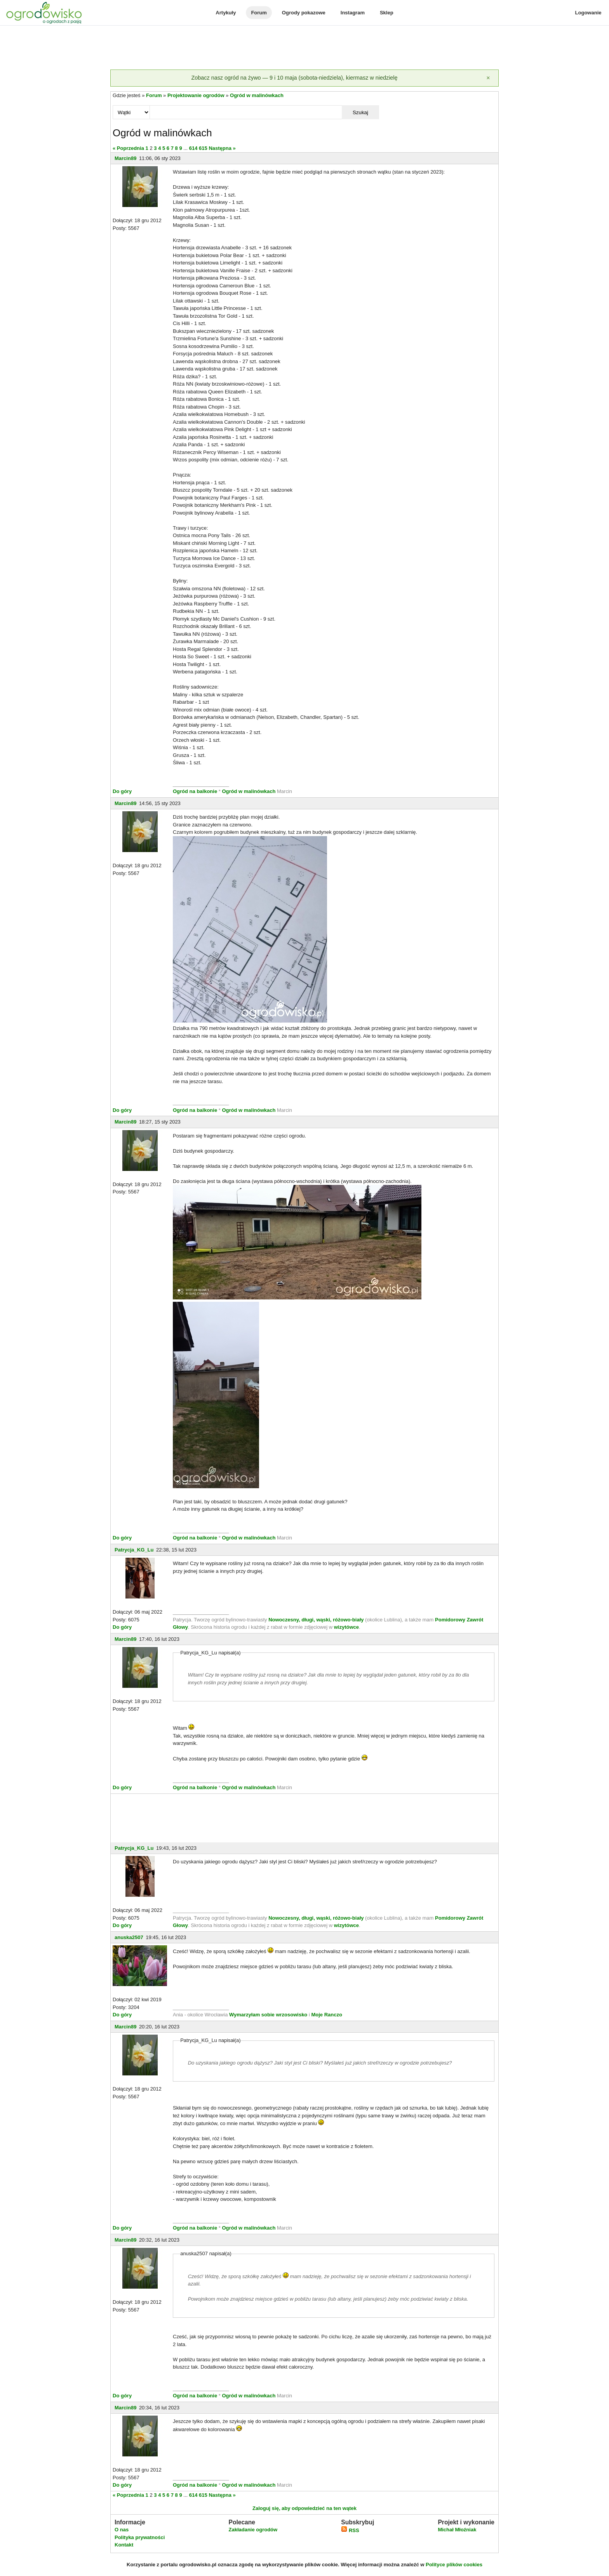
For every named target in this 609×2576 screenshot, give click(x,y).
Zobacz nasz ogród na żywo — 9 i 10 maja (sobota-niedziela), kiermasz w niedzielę (294, 78)
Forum (258, 13)
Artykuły (226, 13)
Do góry (122, 791)
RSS (350, 2530)
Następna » (222, 148)
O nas (122, 2530)
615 (203, 148)
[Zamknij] (488, 78)
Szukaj (360, 112)
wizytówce (346, 1627)
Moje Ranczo (326, 2015)
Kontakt (124, 2545)
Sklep (386, 13)
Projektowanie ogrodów (195, 95)
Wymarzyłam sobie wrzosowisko (268, 2015)
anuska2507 (129, 1937)
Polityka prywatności (140, 2537)
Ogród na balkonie (196, 791)
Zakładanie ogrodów (252, 2530)
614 (193, 148)
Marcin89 (125, 158)
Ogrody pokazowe (303, 13)
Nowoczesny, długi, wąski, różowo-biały (316, 1620)
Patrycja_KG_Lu (134, 1550)
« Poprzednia (128, 148)
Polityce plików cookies (454, 2564)
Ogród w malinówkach (257, 95)
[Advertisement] (304, 48)
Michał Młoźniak (457, 2530)
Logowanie (588, 13)
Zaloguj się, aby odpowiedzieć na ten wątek (304, 2508)
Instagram (353, 13)
